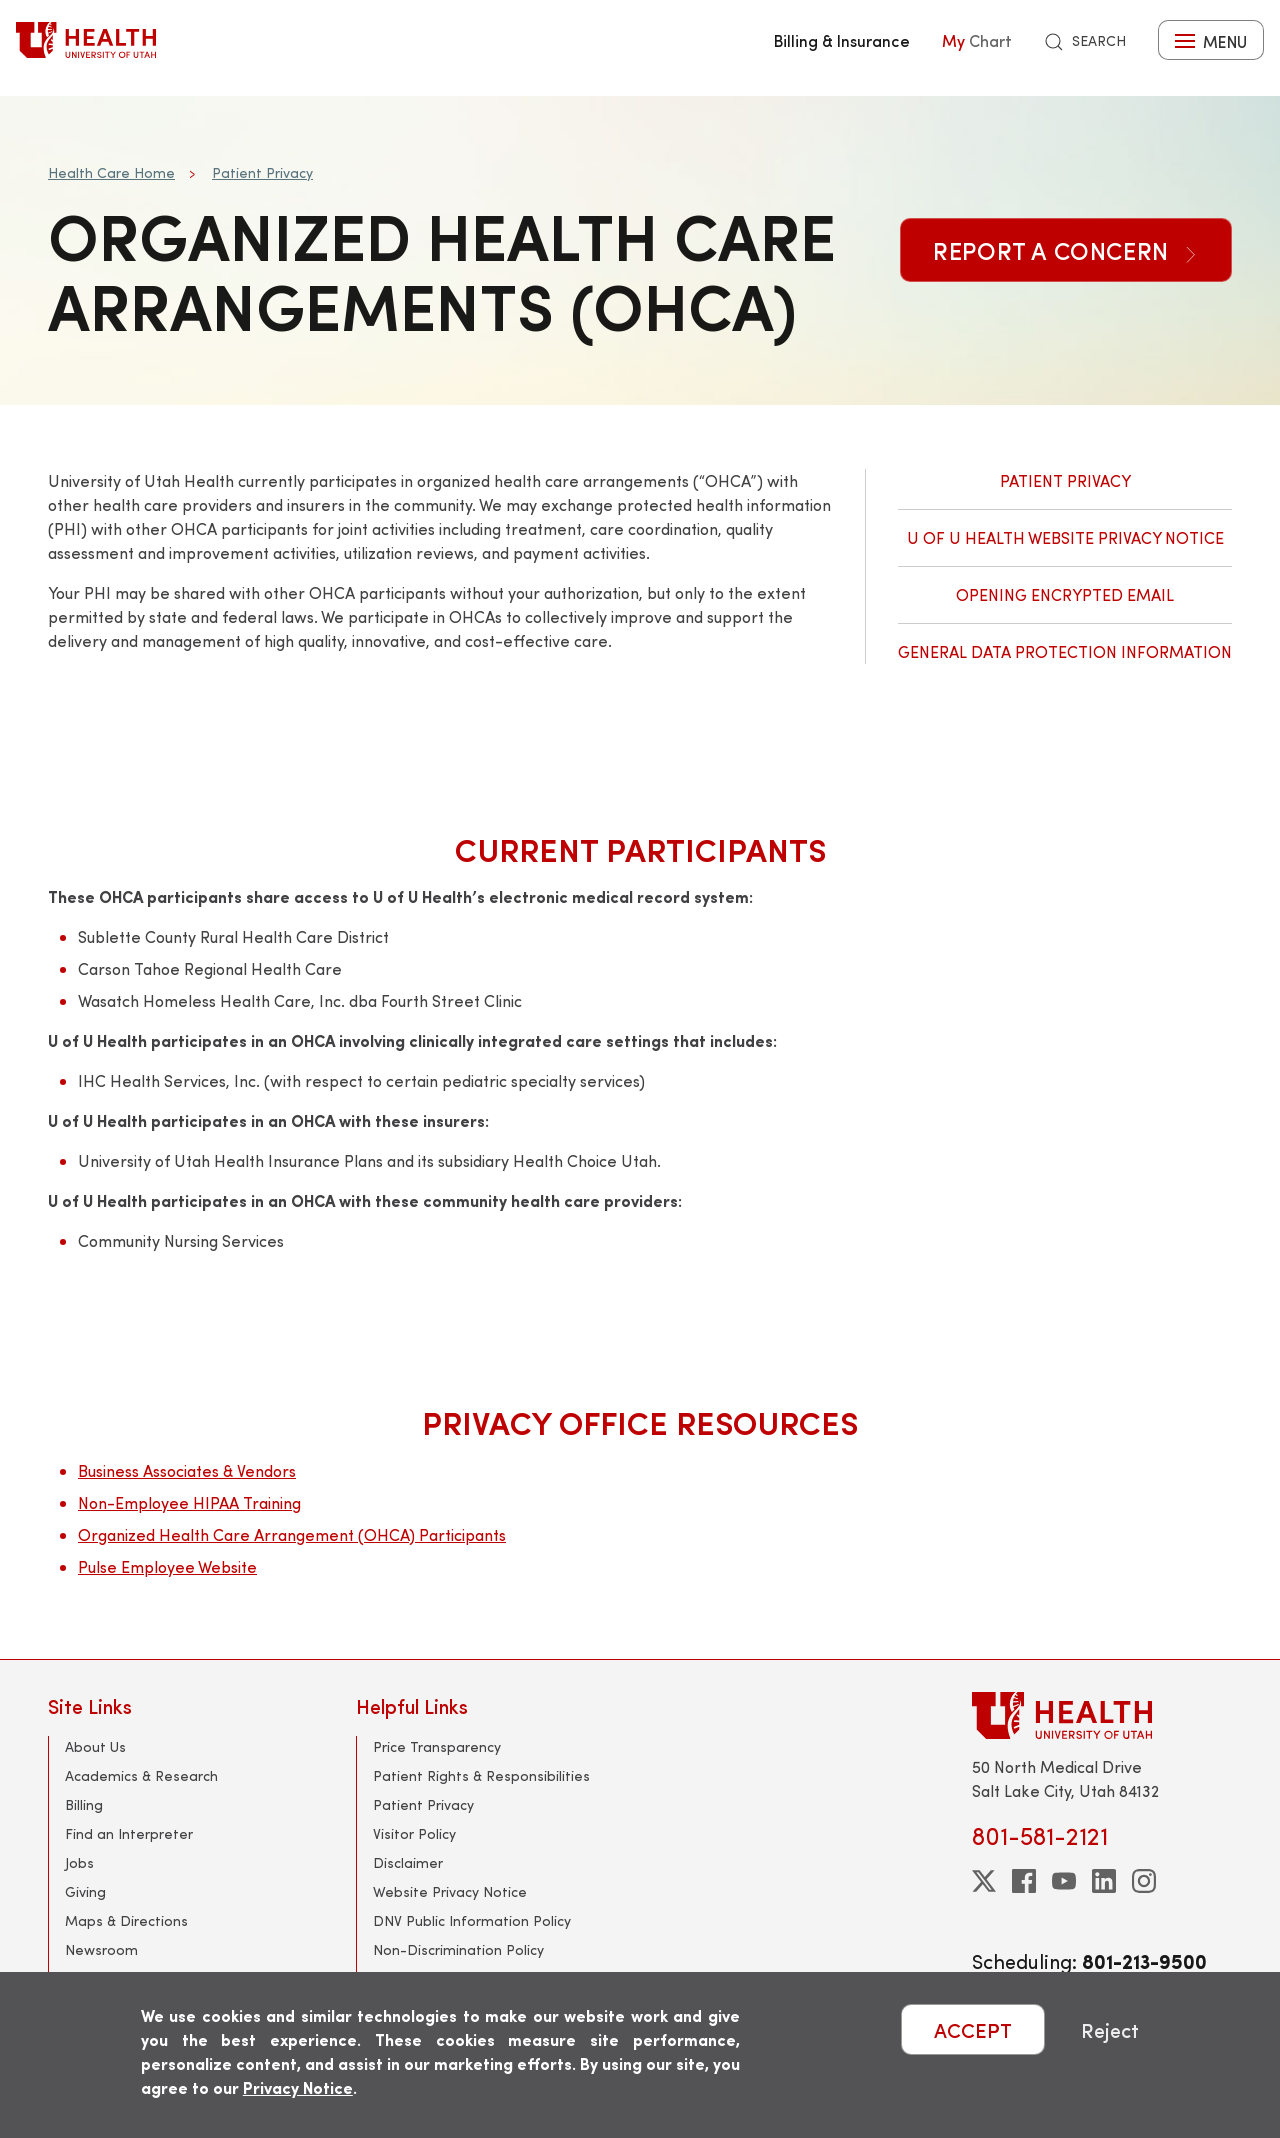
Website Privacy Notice (450, 1891)
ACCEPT (973, 2029)
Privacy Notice (298, 2087)
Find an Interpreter (129, 1833)
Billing (84, 1804)
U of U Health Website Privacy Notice (1065, 537)
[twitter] (984, 1881)
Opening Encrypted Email (1065, 594)
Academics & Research (141, 1775)
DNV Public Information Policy (472, 1920)
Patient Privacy (262, 172)
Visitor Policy (414, 1833)
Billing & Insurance (842, 40)
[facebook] (1024, 1881)
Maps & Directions (126, 1920)
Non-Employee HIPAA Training (189, 1502)
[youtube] (1064, 1881)
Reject (1110, 2029)
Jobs (79, 1862)
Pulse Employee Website (167, 1566)
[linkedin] (1104, 1881)
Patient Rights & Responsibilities (481, 1775)
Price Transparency (437, 1746)
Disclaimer (408, 1862)
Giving (85, 1891)
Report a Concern (1066, 250)
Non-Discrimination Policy (458, 1949)
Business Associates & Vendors (187, 1470)
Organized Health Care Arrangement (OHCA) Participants (292, 1534)
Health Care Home (111, 172)
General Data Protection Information (1065, 651)
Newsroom (101, 1949)
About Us (95, 1746)
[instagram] (1144, 1881)
